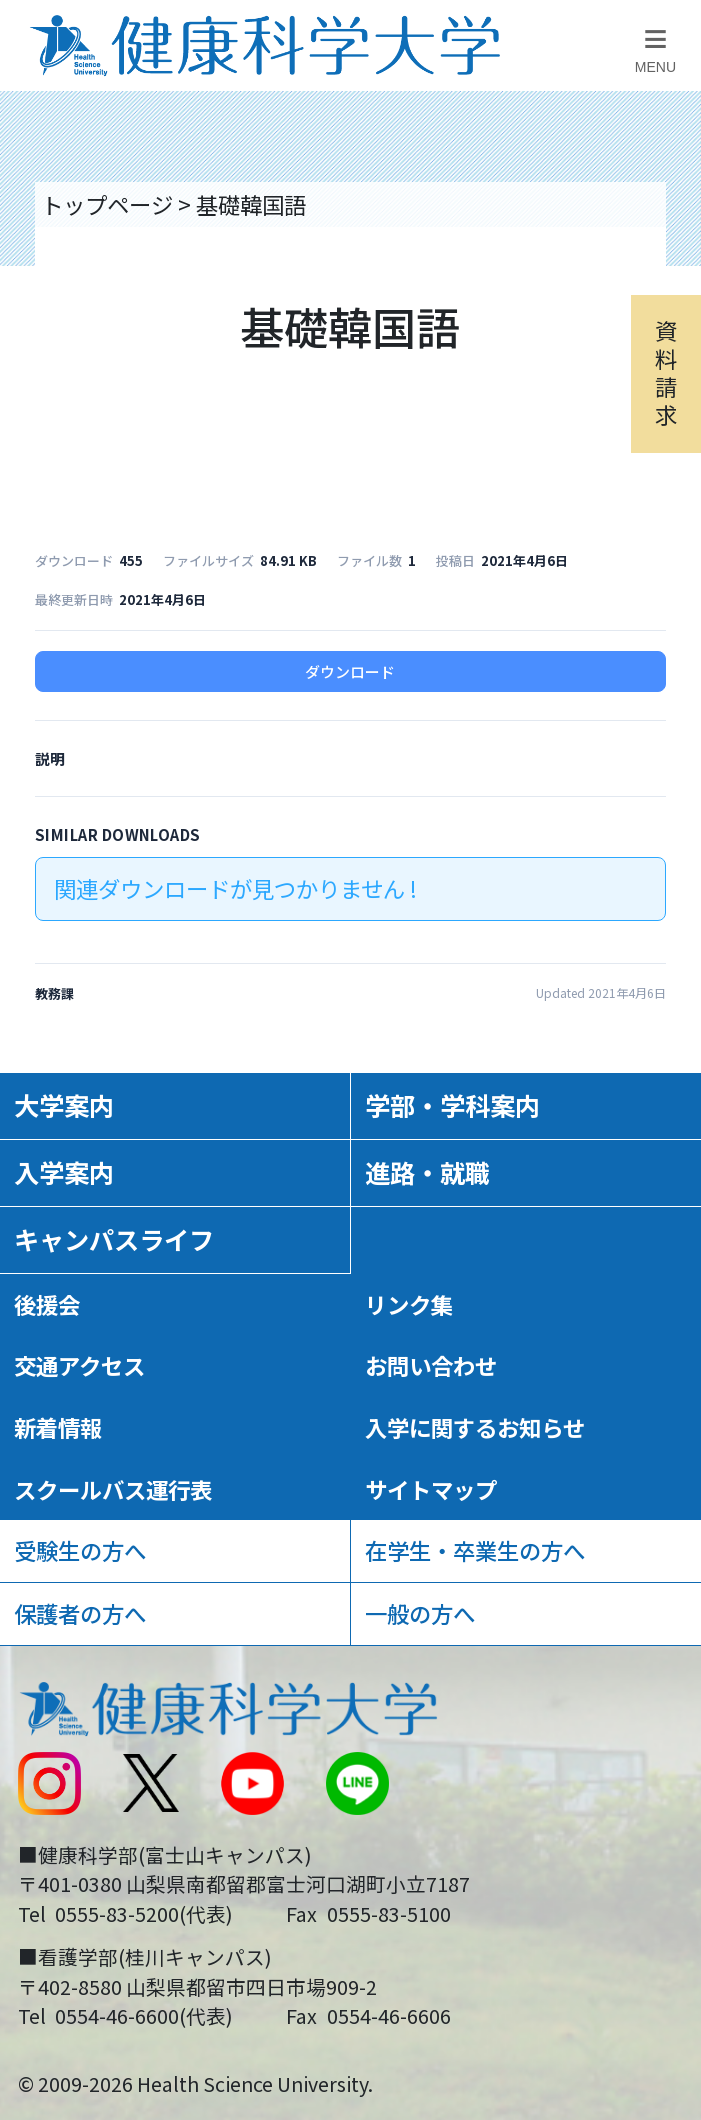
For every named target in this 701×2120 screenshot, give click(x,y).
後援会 (47, 1304)
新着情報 (58, 1427)
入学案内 (64, 1172)
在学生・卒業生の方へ (475, 1550)
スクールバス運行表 (113, 1489)
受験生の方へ (80, 1550)
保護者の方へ (80, 1613)
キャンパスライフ (114, 1239)
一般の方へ (420, 1613)
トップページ (107, 204)
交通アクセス (79, 1365)
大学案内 (64, 1105)
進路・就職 (427, 1172)
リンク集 (409, 1304)
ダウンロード (350, 671)
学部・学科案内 (452, 1105)
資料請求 (666, 372)
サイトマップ (431, 1489)
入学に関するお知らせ (475, 1427)
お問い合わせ (431, 1365)
